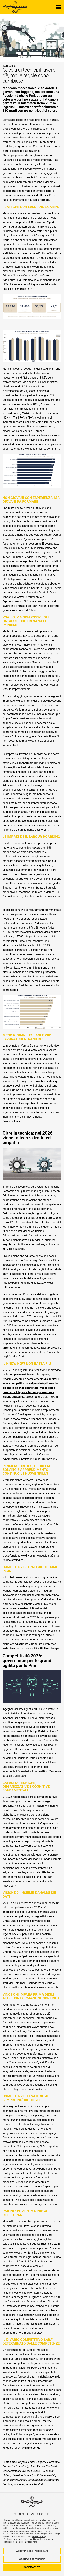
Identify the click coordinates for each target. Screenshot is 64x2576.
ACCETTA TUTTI (32, 2567)
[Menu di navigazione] (59, 7)
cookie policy (39, 2536)
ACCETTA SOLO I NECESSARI (32, 2551)
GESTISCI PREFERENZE (32, 2559)
